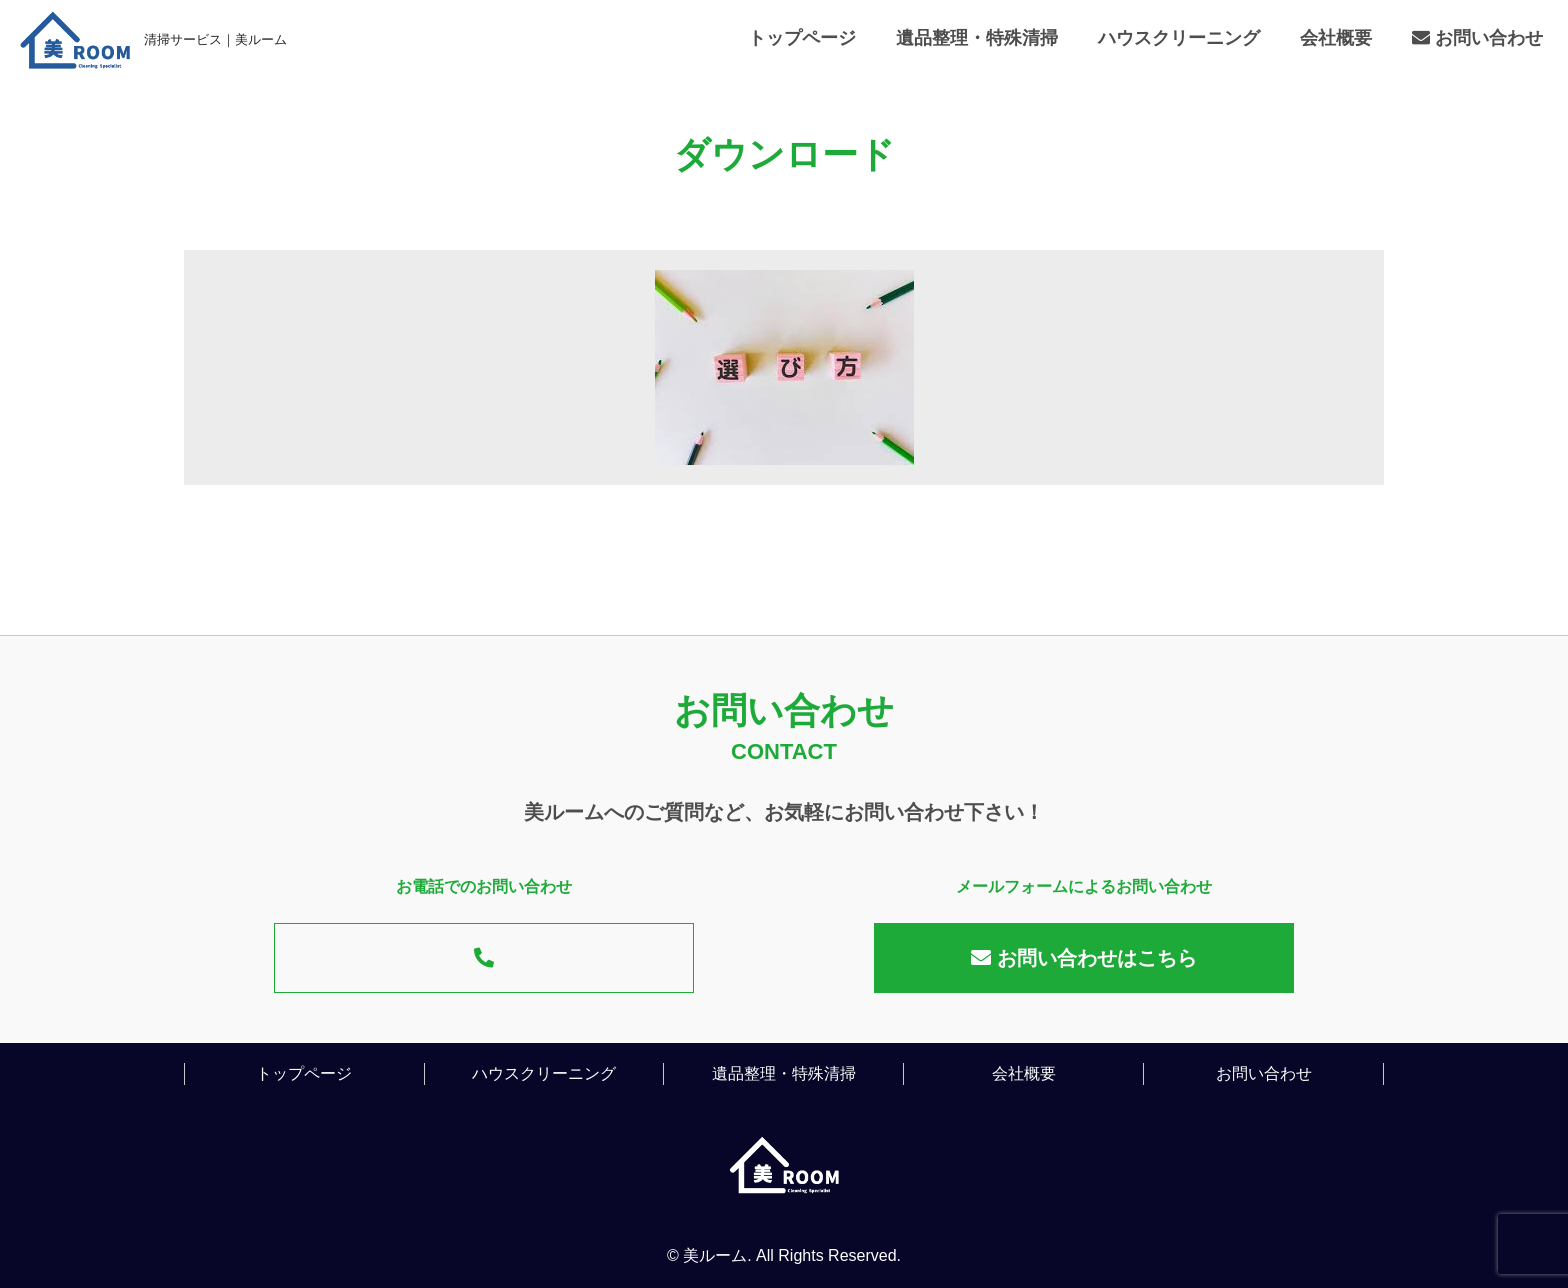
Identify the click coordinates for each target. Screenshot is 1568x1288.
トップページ (802, 38)
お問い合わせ (1477, 38)
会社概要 (1336, 38)
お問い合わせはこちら (1084, 958)
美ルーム (715, 1255)
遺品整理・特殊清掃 (977, 38)
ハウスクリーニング (1179, 38)
